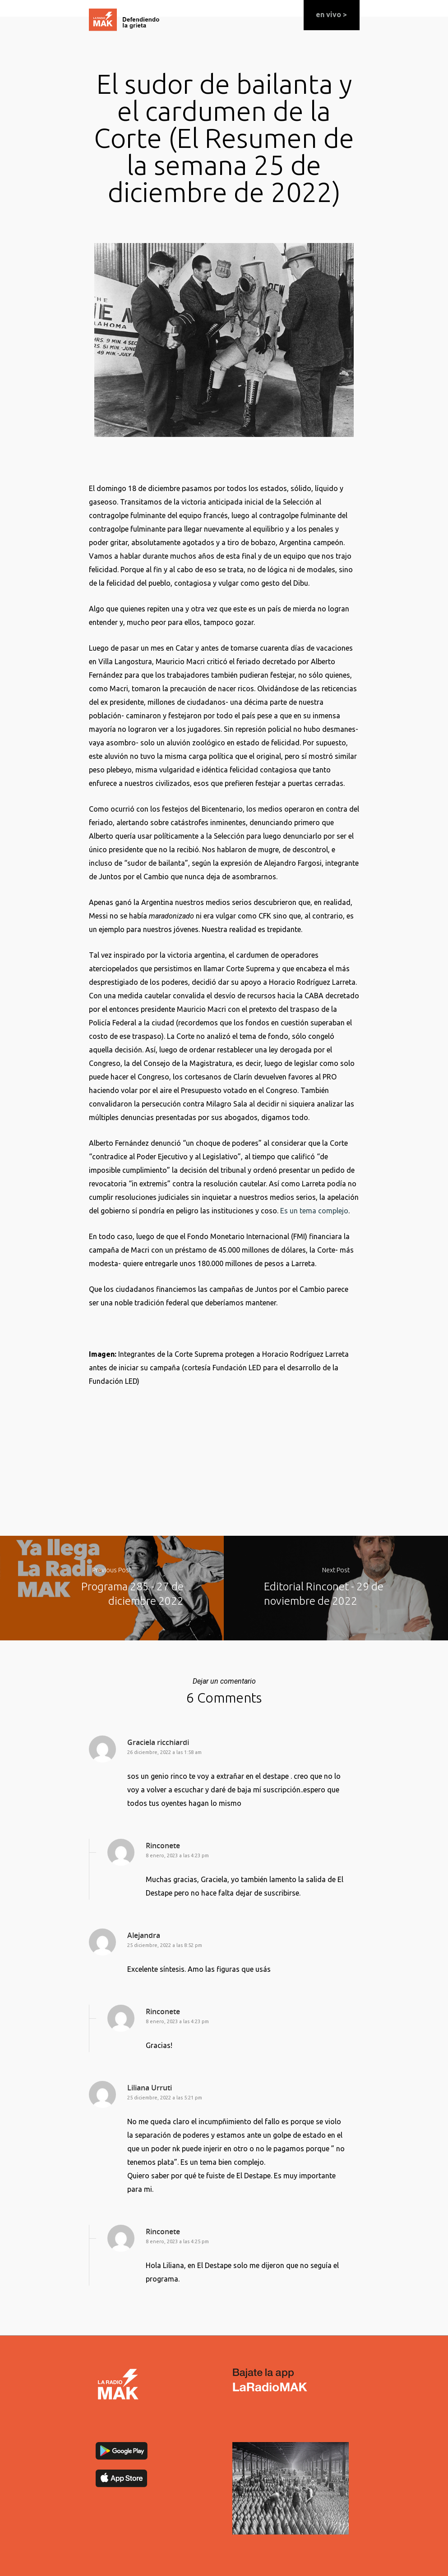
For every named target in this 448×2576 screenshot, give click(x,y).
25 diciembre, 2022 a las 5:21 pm (164, 2097)
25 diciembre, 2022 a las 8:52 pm (164, 1945)
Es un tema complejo (314, 1211)
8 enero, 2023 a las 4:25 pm (177, 2241)
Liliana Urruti (149, 2088)
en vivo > (331, 14)
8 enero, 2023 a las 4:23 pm (177, 1855)
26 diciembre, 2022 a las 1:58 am (164, 1752)
